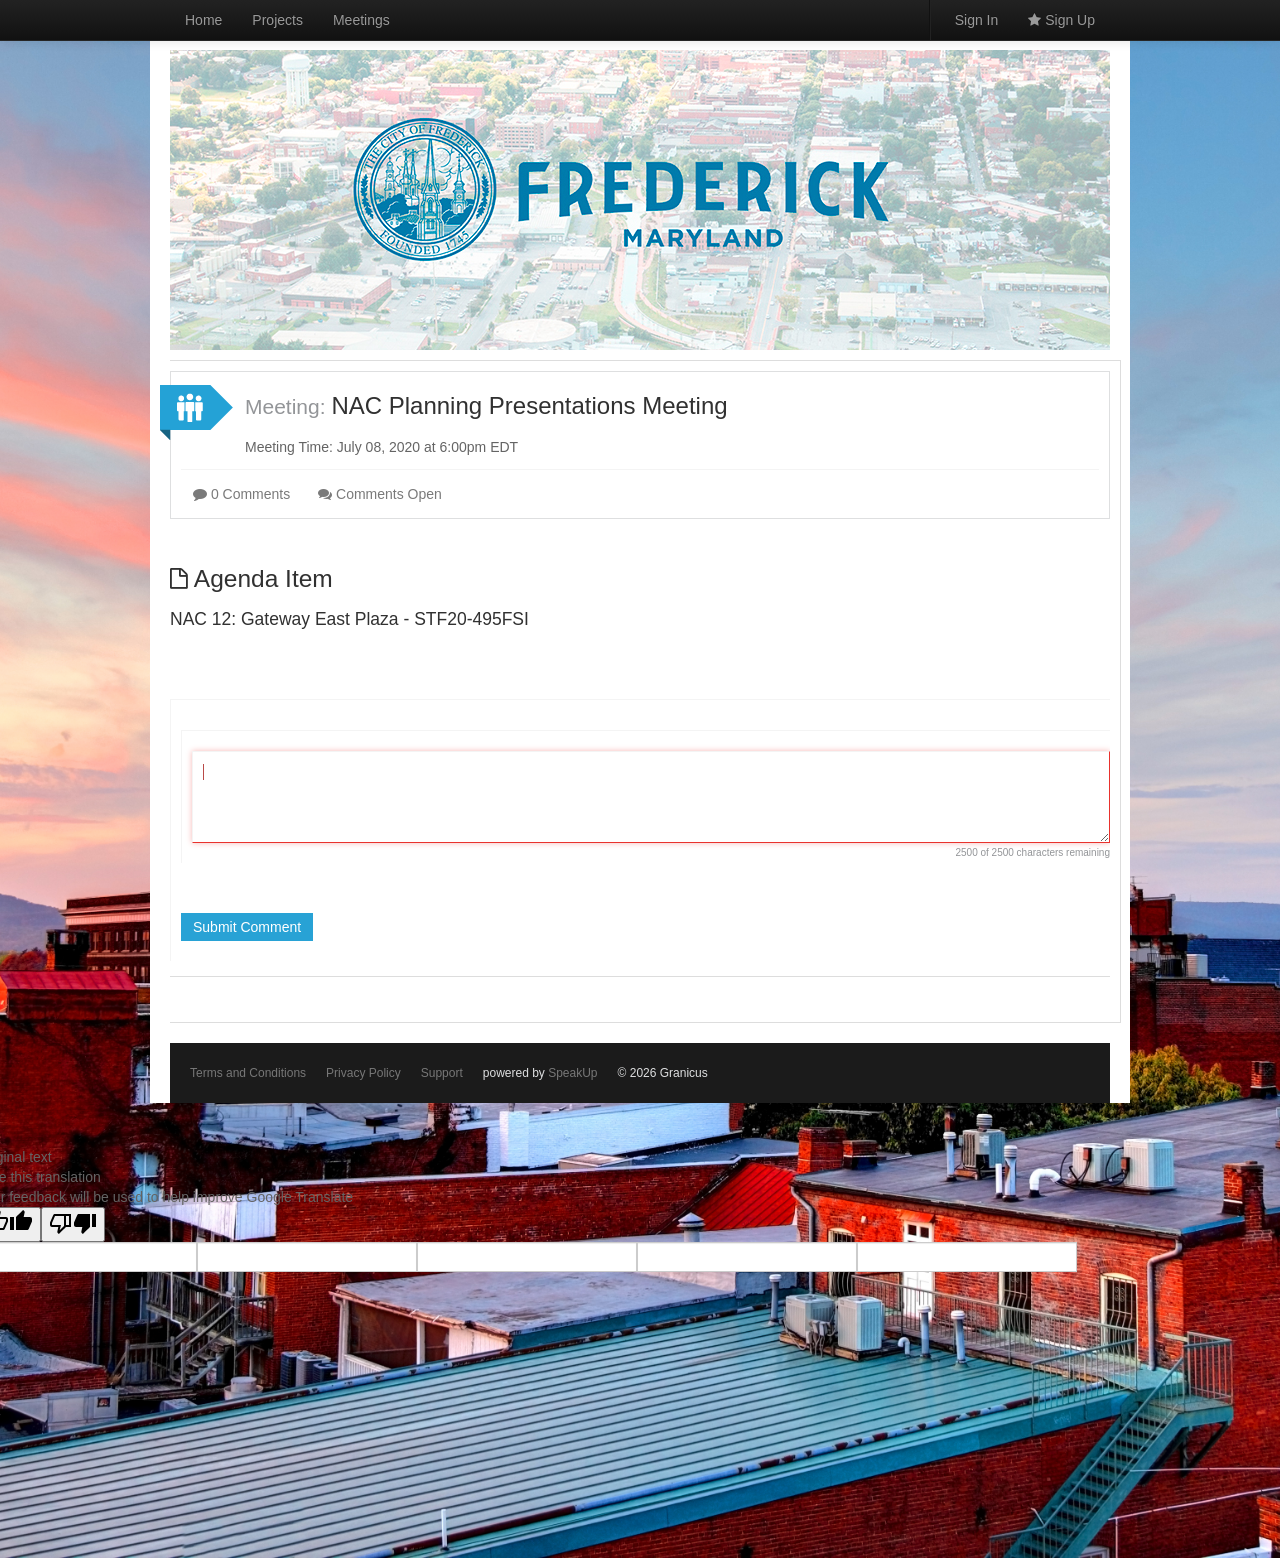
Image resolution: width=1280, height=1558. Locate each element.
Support (442, 1073)
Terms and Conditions (248, 1073)
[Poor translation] (73, 1224)
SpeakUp (572, 1073)
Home (203, 20)
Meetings (361, 20)
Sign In (977, 20)
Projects (277, 20)
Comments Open (380, 494)
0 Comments (241, 494)
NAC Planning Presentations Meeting (529, 405)
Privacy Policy (363, 1073)
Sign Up (1061, 20)
